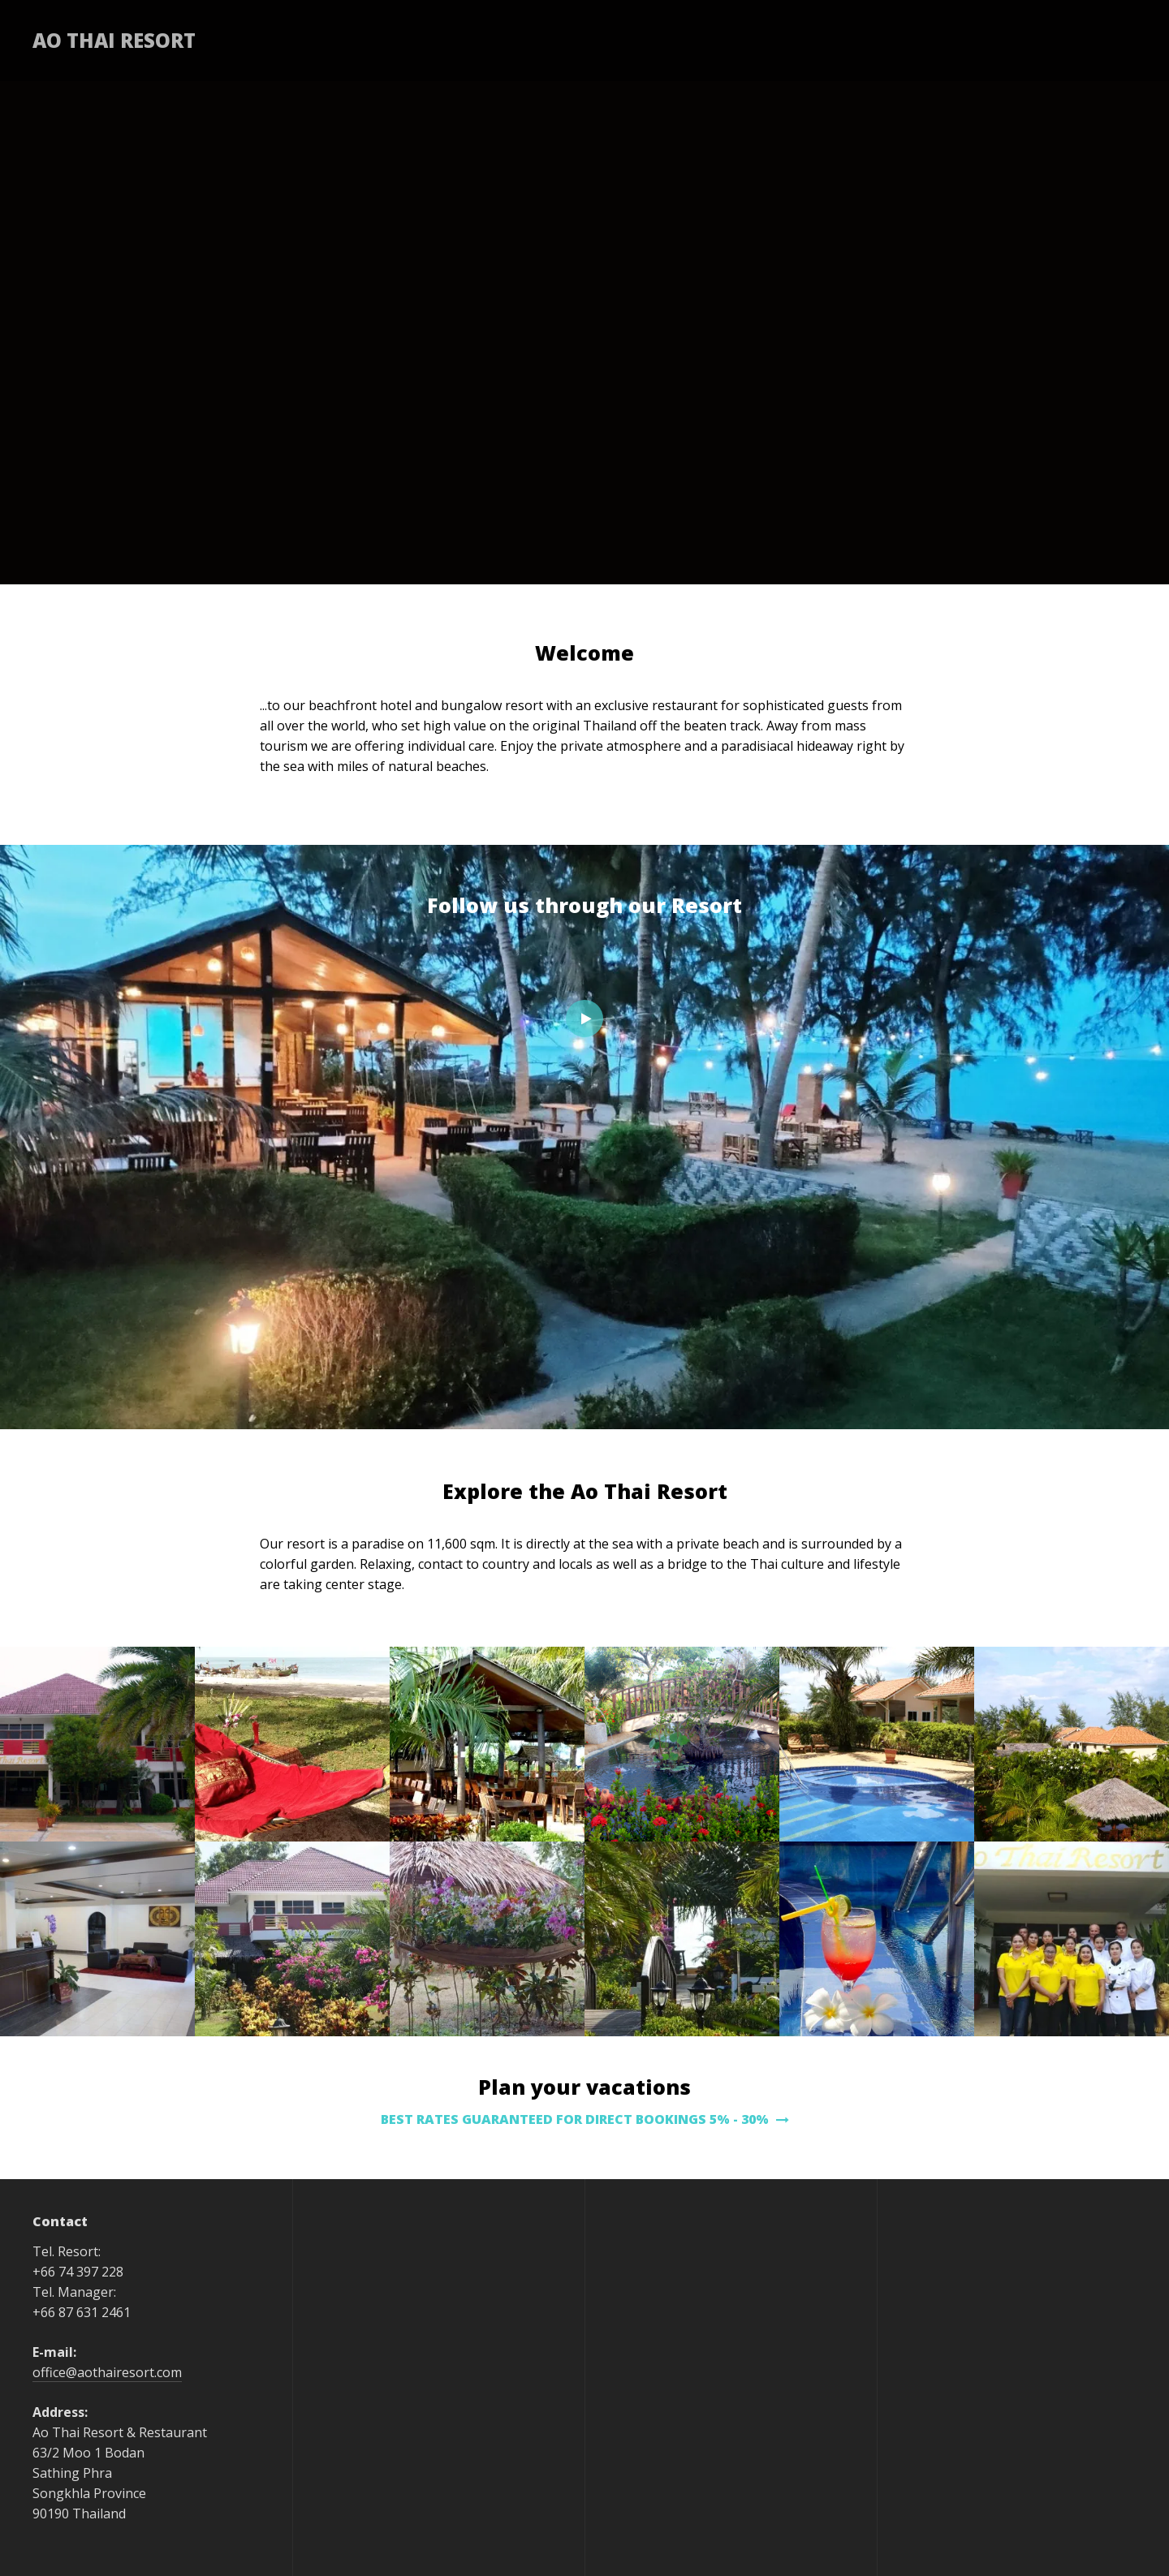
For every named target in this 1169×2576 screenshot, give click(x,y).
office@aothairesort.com (107, 2372)
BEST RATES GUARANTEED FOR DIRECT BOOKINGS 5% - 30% (585, 2119)
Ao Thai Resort (114, 40)
